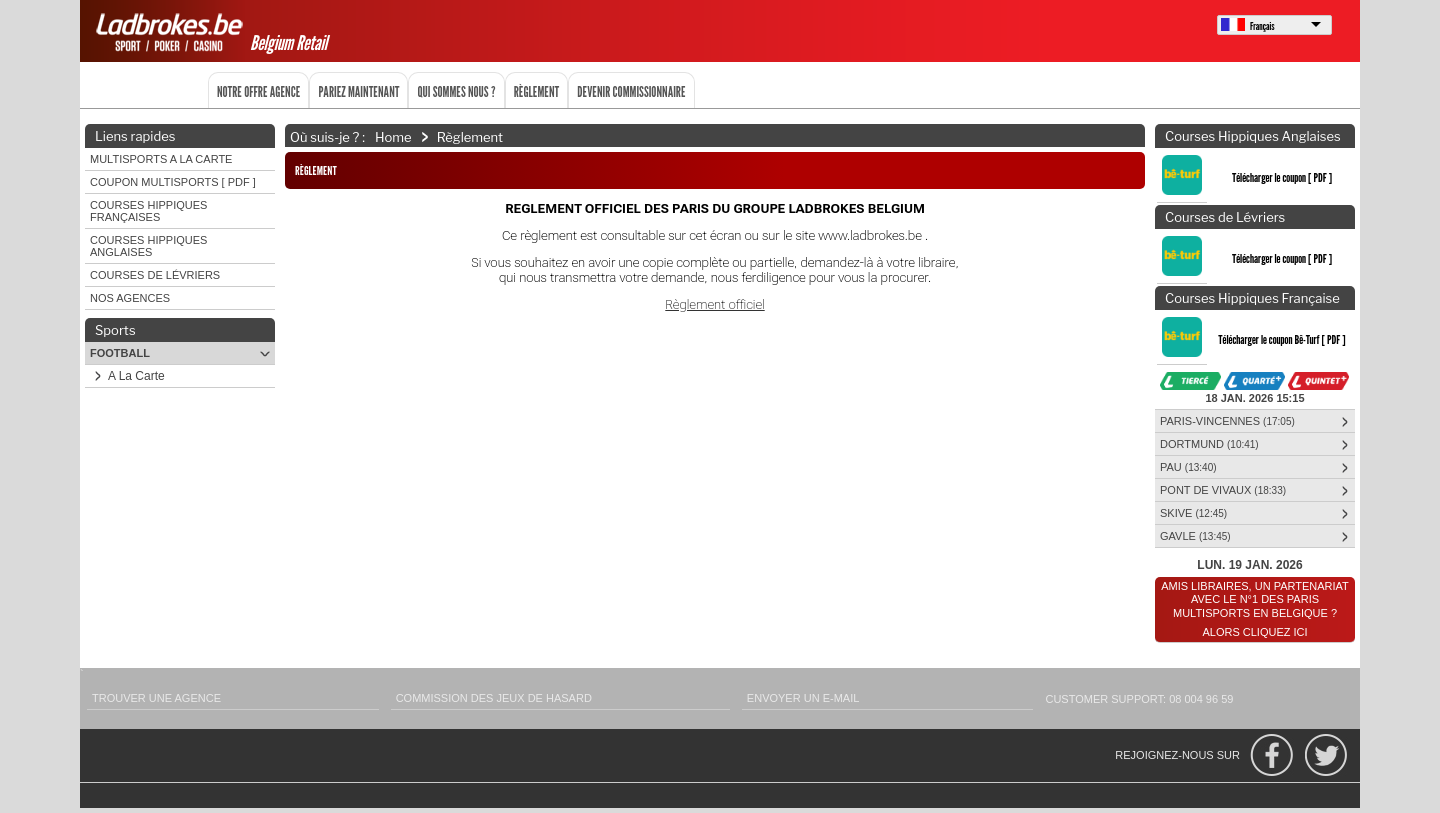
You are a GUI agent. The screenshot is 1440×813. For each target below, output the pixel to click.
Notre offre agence (258, 91)
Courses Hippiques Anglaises (148, 246)
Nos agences (130, 298)
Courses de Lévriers (155, 275)
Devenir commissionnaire (631, 91)
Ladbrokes (172, 32)
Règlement (537, 91)
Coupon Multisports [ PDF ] (173, 182)
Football (182, 354)
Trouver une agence (156, 698)
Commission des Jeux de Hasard (494, 698)
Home (393, 136)
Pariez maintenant (358, 91)
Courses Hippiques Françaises (148, 211)
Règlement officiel (714, 304)
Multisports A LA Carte (161, 159)
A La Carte (126, 376)
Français (1262, 26)
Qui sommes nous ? (456, 91)
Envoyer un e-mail (803, 698)
